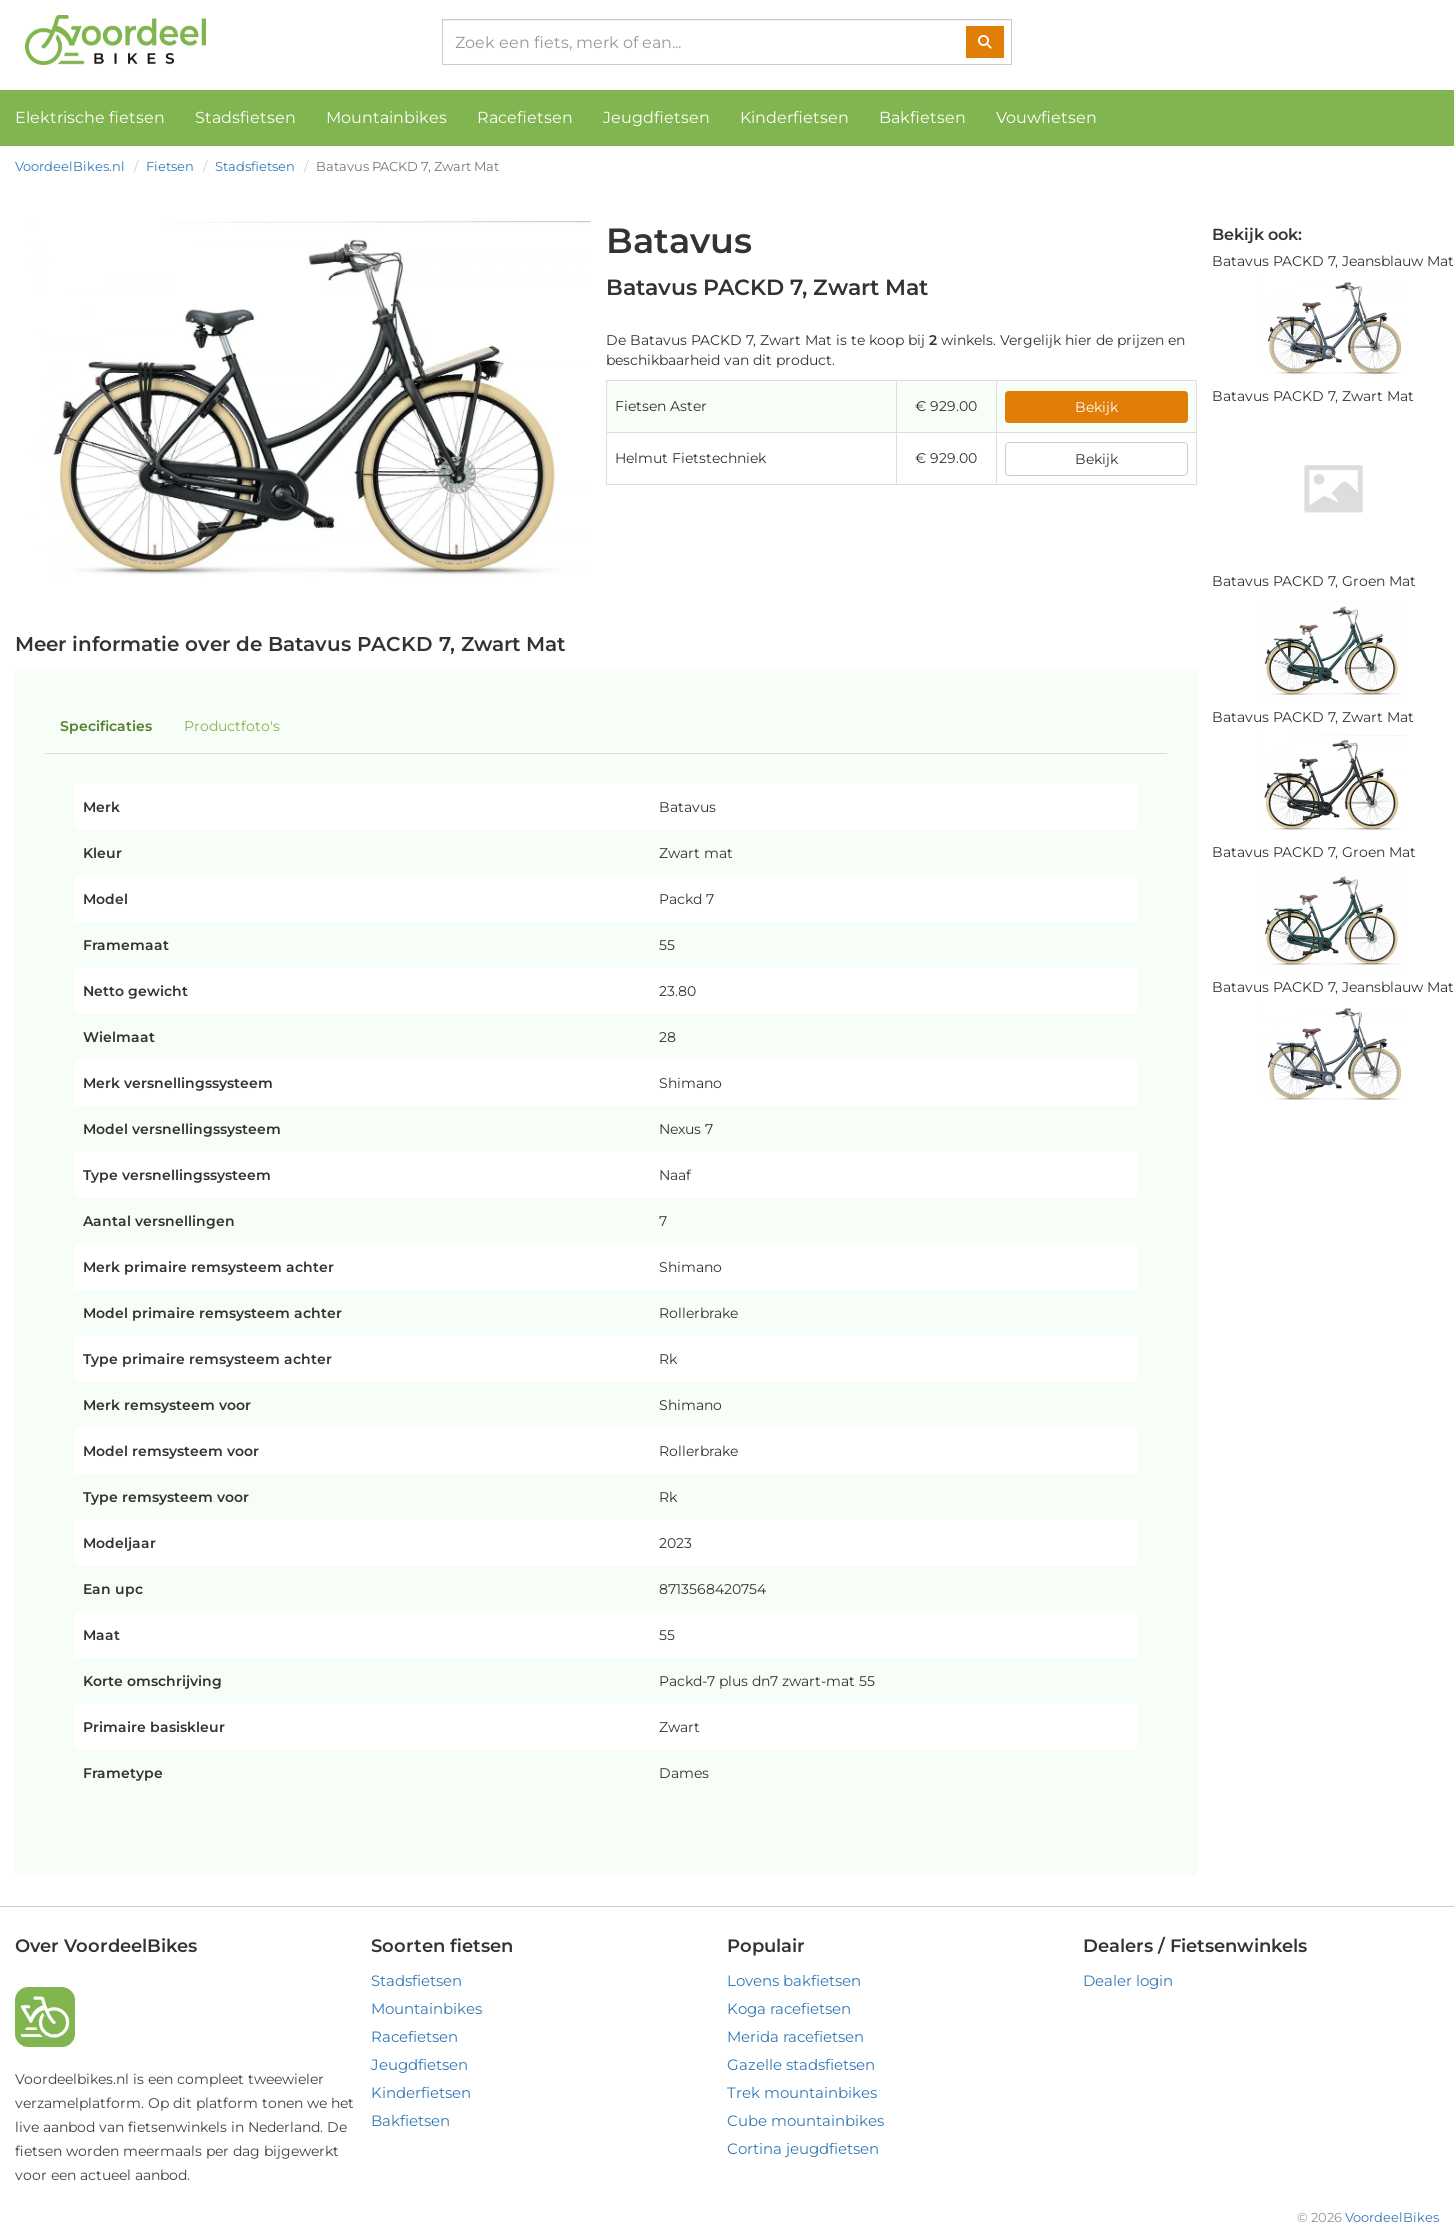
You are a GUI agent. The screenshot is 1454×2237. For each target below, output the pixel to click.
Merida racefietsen (795, 2036)
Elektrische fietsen (90, 117)
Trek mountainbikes (802, 2092)
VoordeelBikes (1392, 2217)
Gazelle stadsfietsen (801, 2064)
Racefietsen (525, 117)
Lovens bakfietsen (794, 1980)
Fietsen (170, 166)
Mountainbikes (386, 117)
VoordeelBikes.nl (70, 166)
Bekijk (1096, 407)
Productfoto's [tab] (232, 726)
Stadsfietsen (245, 117)
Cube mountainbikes (805, 2120)
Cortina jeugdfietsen (803, 2148)
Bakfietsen (922, 117)
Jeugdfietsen (656, 117)
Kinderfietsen (794, 117)
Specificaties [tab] (106, 726)
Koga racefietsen (789, 2008)
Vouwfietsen (1046, 117)
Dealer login (1128, 1980)
